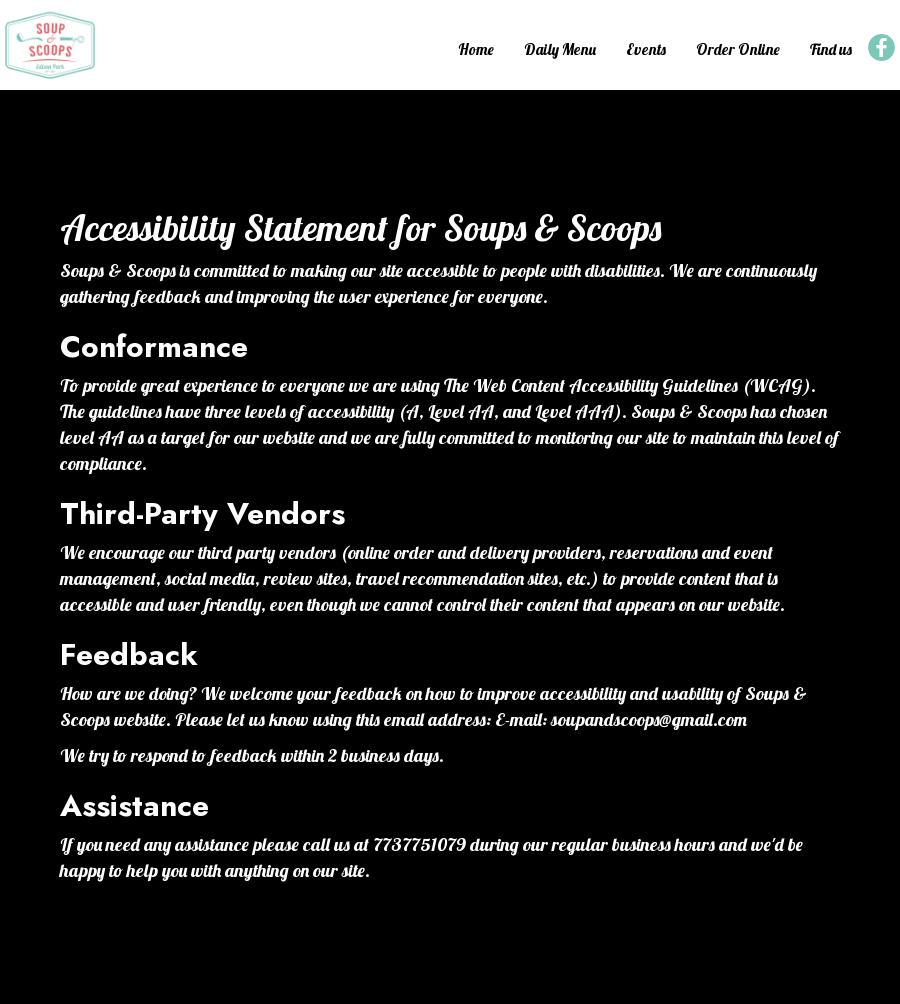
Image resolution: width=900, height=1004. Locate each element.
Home (476, 49)
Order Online (738, 49)
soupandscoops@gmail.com (649, 719)
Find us (831, 49)
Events (646, 49)
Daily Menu (560, 49)
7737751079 (419, 844)
